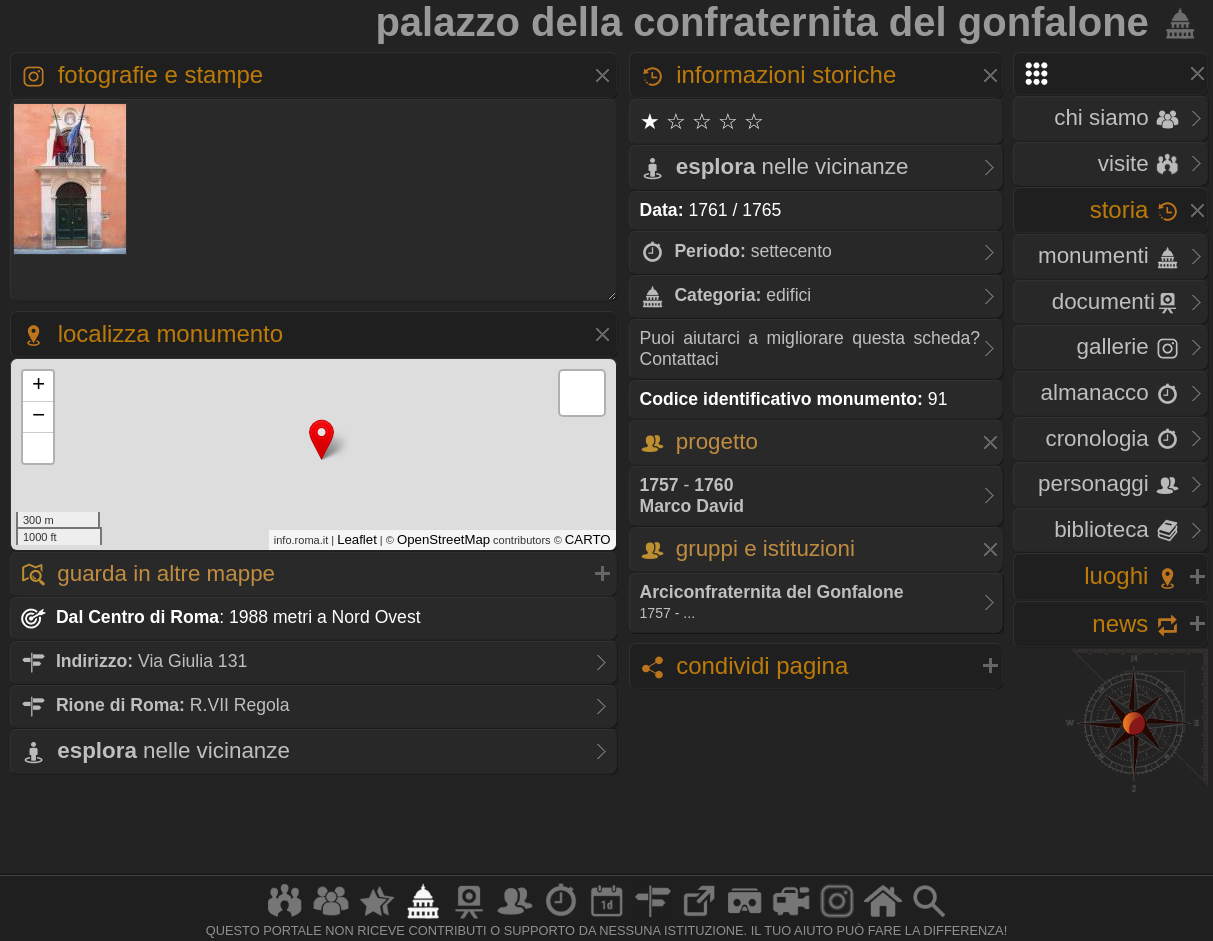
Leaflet (357, 539)
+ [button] (38, 386)
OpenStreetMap (443, 539)
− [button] (38, 417)
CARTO (588, 539)
